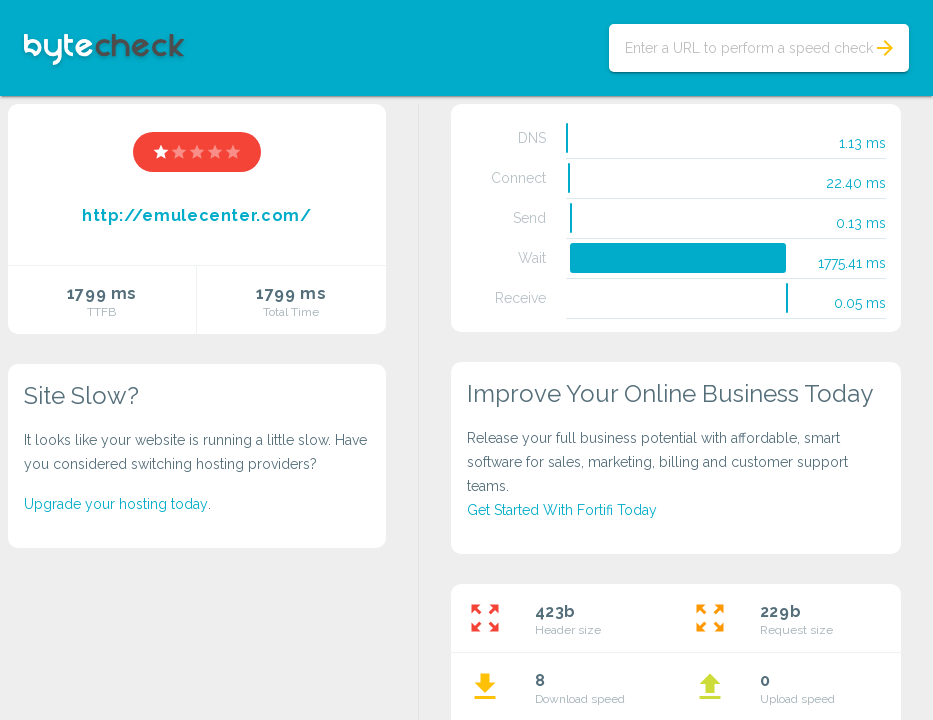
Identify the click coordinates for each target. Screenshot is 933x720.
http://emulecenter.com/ (197, 215)
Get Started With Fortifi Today (562, 510)
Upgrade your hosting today (116, 504)
